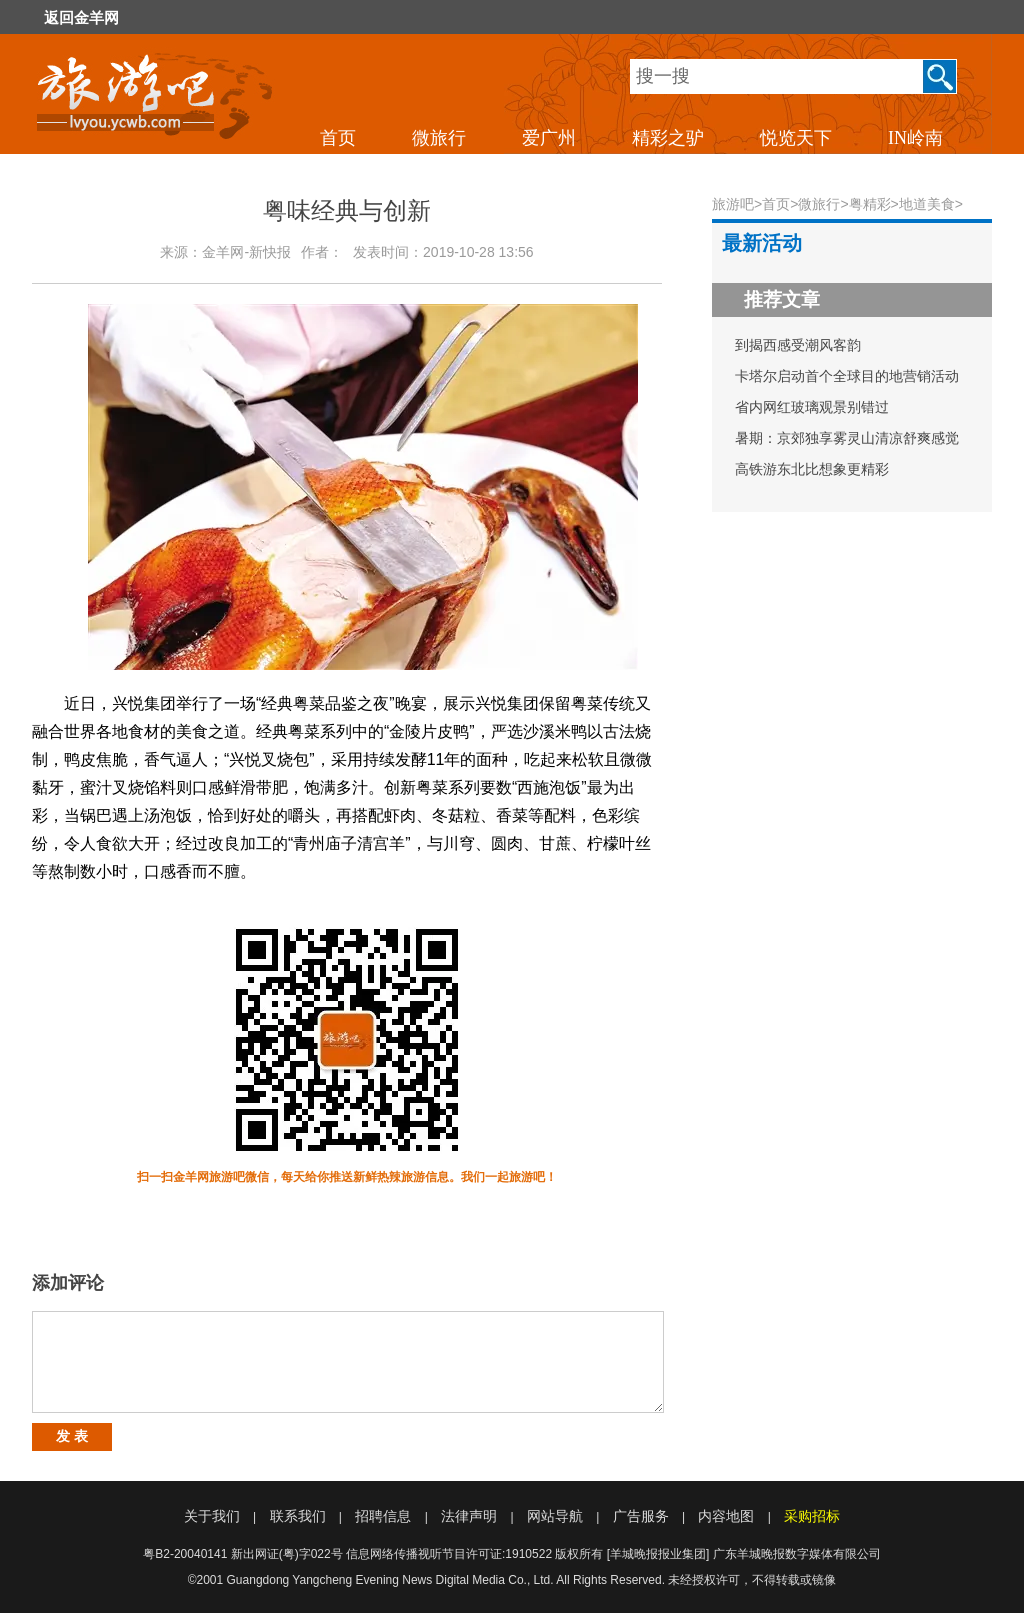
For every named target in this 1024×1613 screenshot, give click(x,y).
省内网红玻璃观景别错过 (812, 407)
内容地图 (726, 1516)
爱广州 (549, 138)
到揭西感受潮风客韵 (798, 345)
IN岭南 (915, 138)
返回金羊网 (81, 18)
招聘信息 (383, 1516)
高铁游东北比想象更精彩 (812, 469)
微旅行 (439, 138)
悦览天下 (796, 138)
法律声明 (469, 1516)
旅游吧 (733, 204)
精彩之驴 (668, 138)
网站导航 (555, 1516)
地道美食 (927, 204)
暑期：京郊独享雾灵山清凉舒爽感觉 (847, 438)
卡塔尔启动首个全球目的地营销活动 (847, 376)
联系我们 (298, 1516)
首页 (338, 138)
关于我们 (212, 1516)
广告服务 (641, 1516)
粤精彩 (870, 204)
